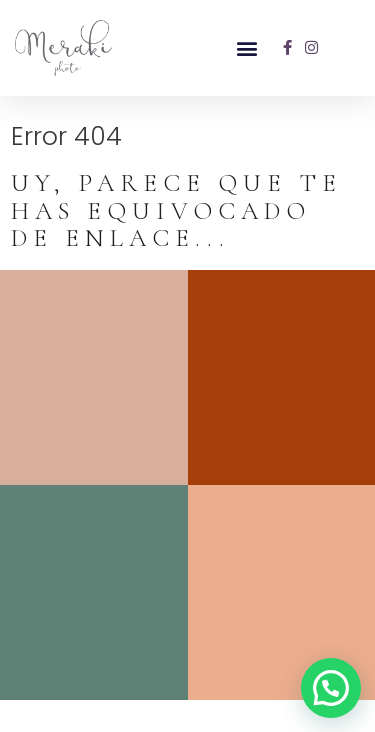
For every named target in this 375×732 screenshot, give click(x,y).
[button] (246, 47)
